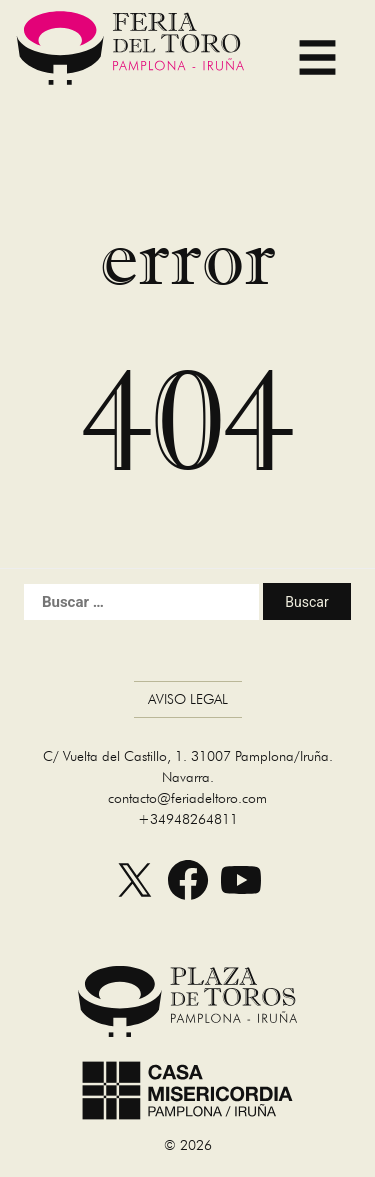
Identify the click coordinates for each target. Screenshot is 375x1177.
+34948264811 (188, 819)
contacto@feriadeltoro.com (187, 798)
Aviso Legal (188, 699)
